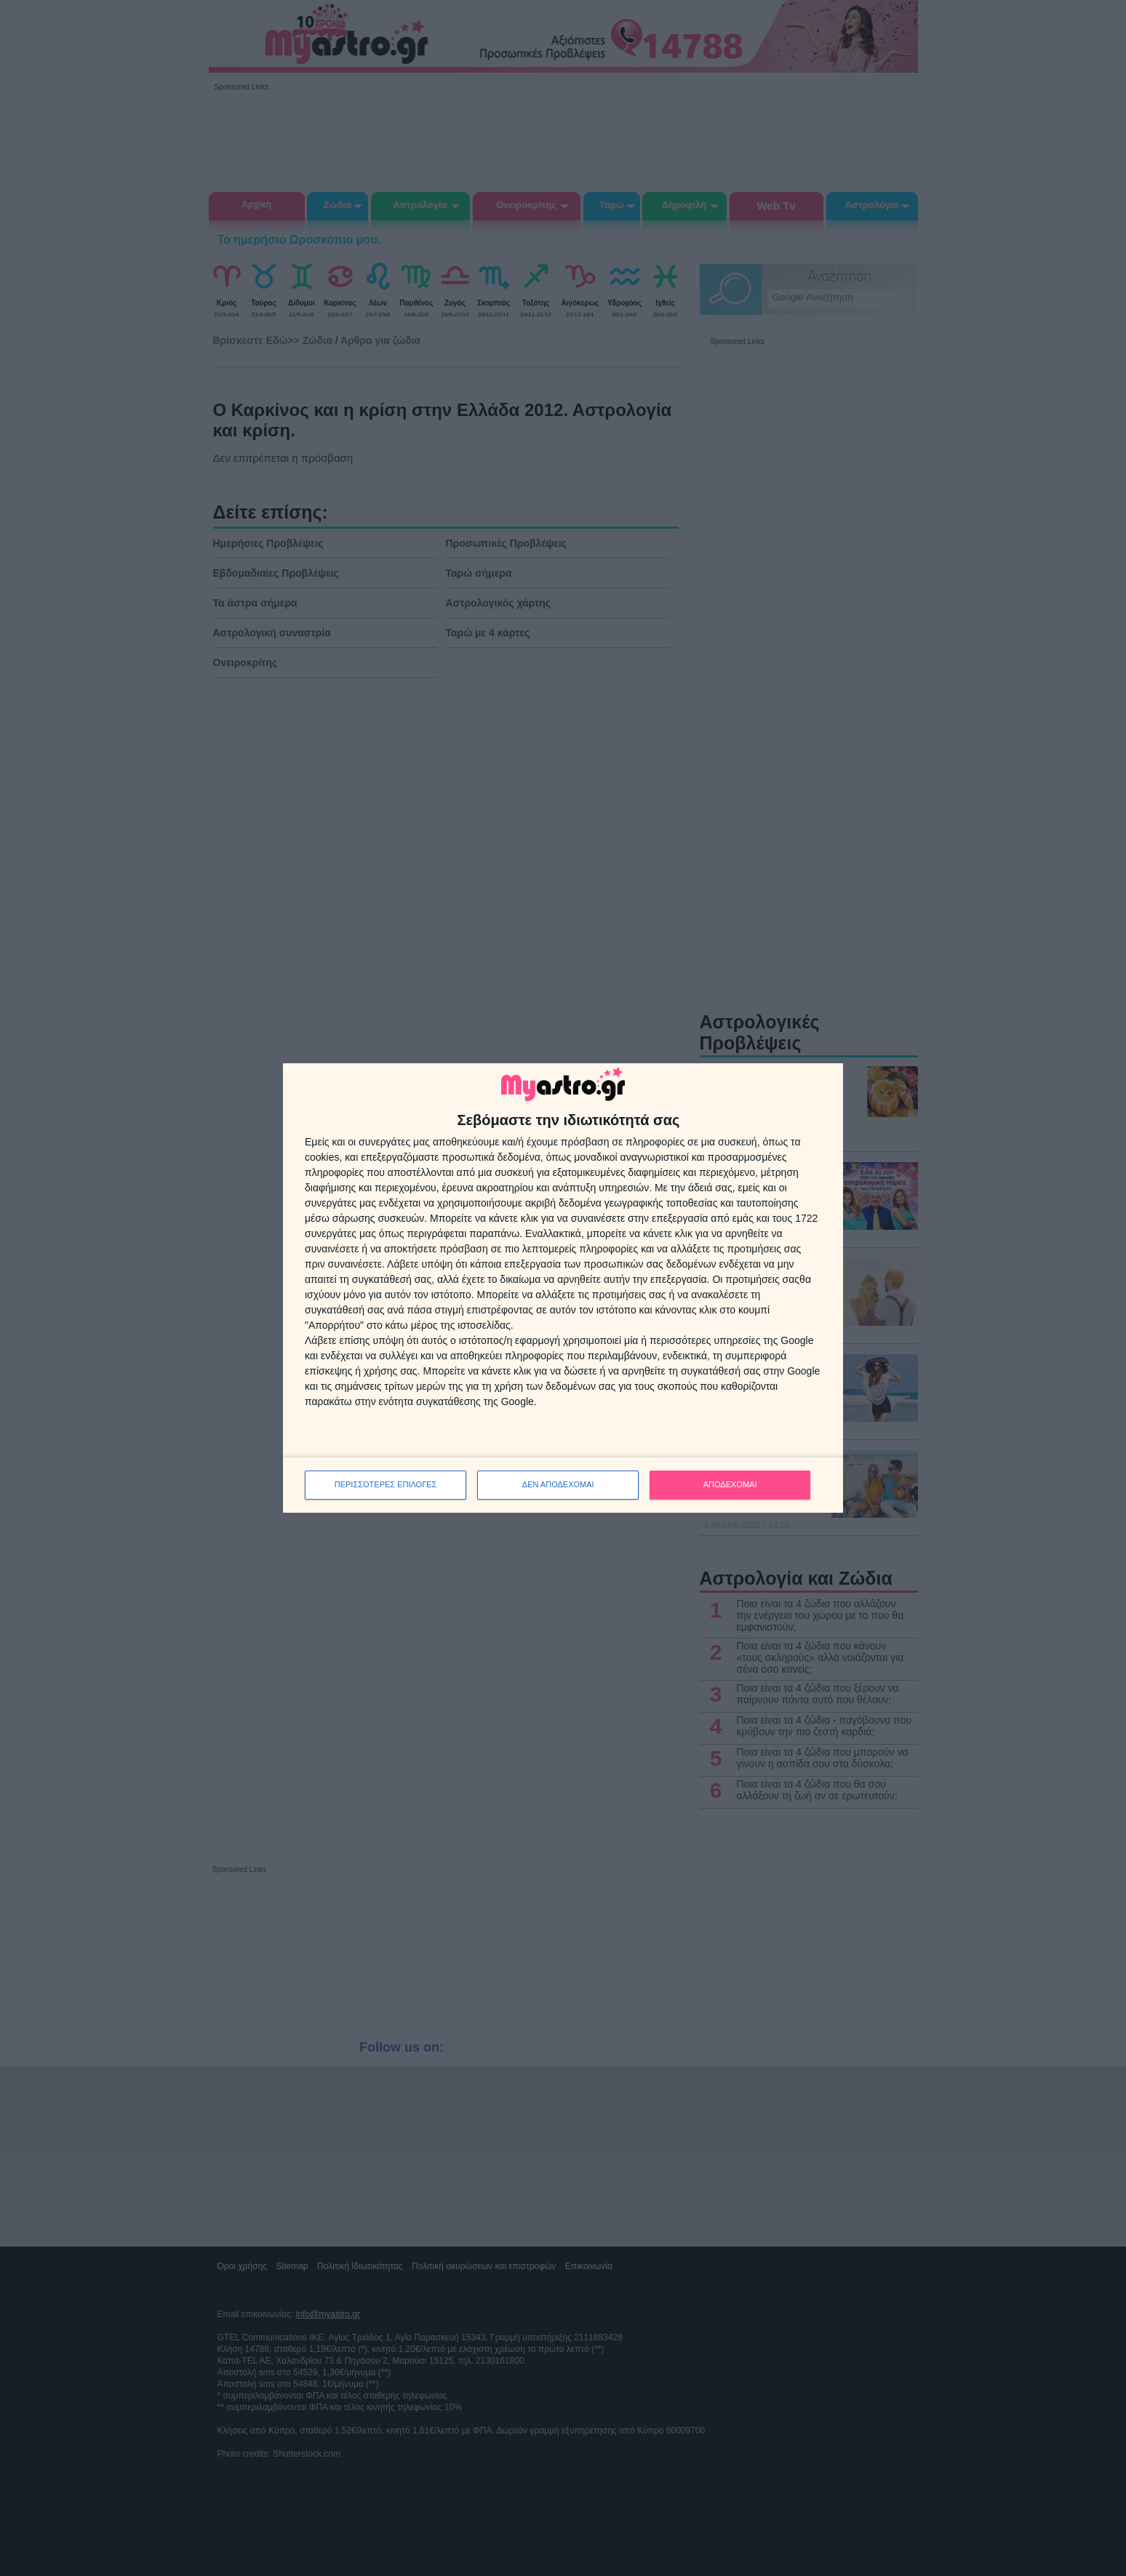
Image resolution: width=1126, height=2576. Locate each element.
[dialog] (563, 1288)
